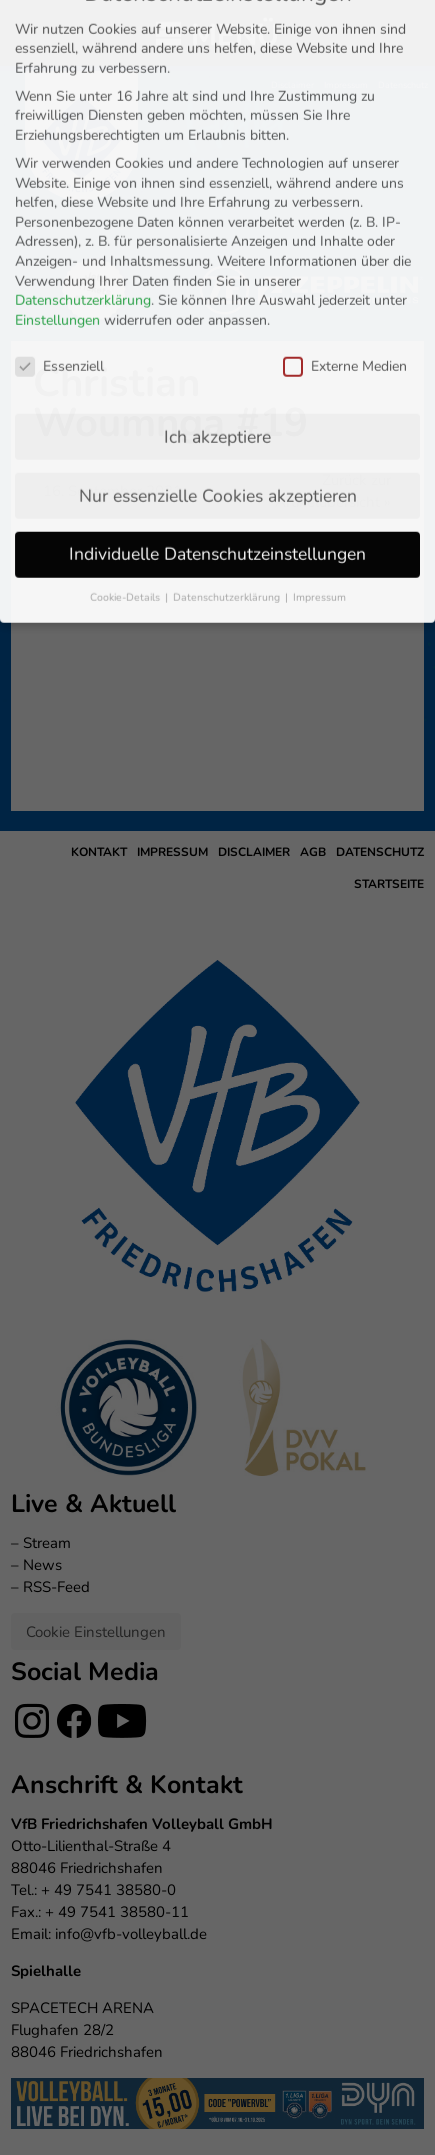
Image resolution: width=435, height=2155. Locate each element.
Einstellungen (57, 129)
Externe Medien (345, 175)
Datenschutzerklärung (83, 110)
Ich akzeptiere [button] (217, 246)
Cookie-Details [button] (126, 407)
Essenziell (59, 175)
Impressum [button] (319, 407)
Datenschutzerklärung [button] (228, 407)
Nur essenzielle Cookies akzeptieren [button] (218, 305)
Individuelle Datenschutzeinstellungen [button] (217, 364)
